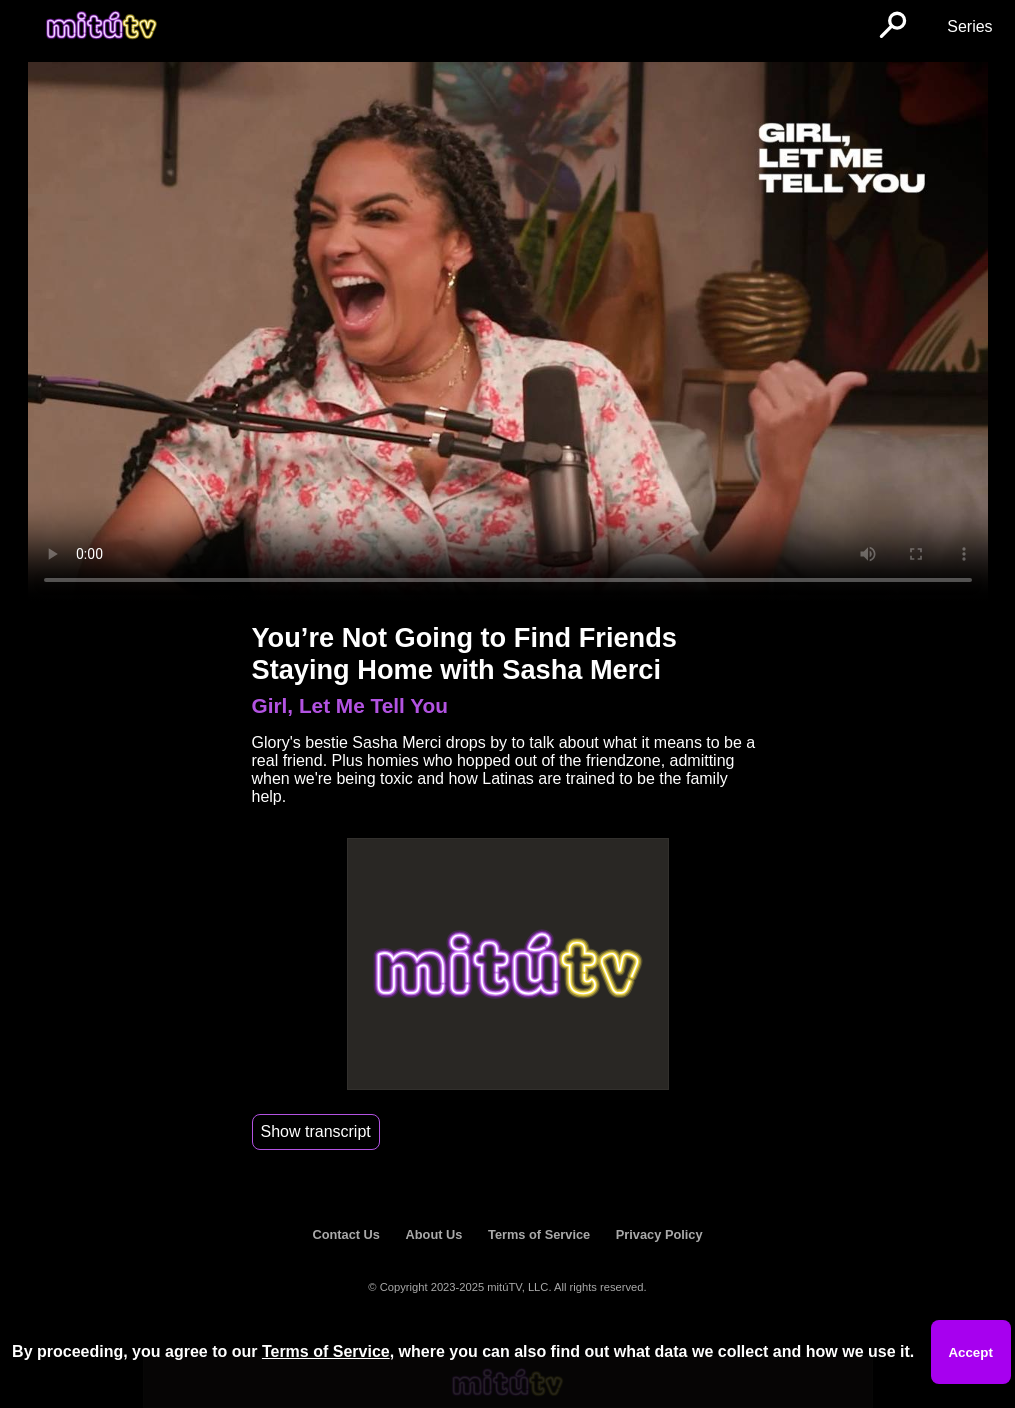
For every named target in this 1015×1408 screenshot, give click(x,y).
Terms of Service (539, 1234)
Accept (970, 1352)
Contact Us (346, 1234)
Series (969, 26)
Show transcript (316, 1131)
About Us (434, 1234)
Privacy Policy (659, 1234)
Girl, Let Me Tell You (350, 705)
